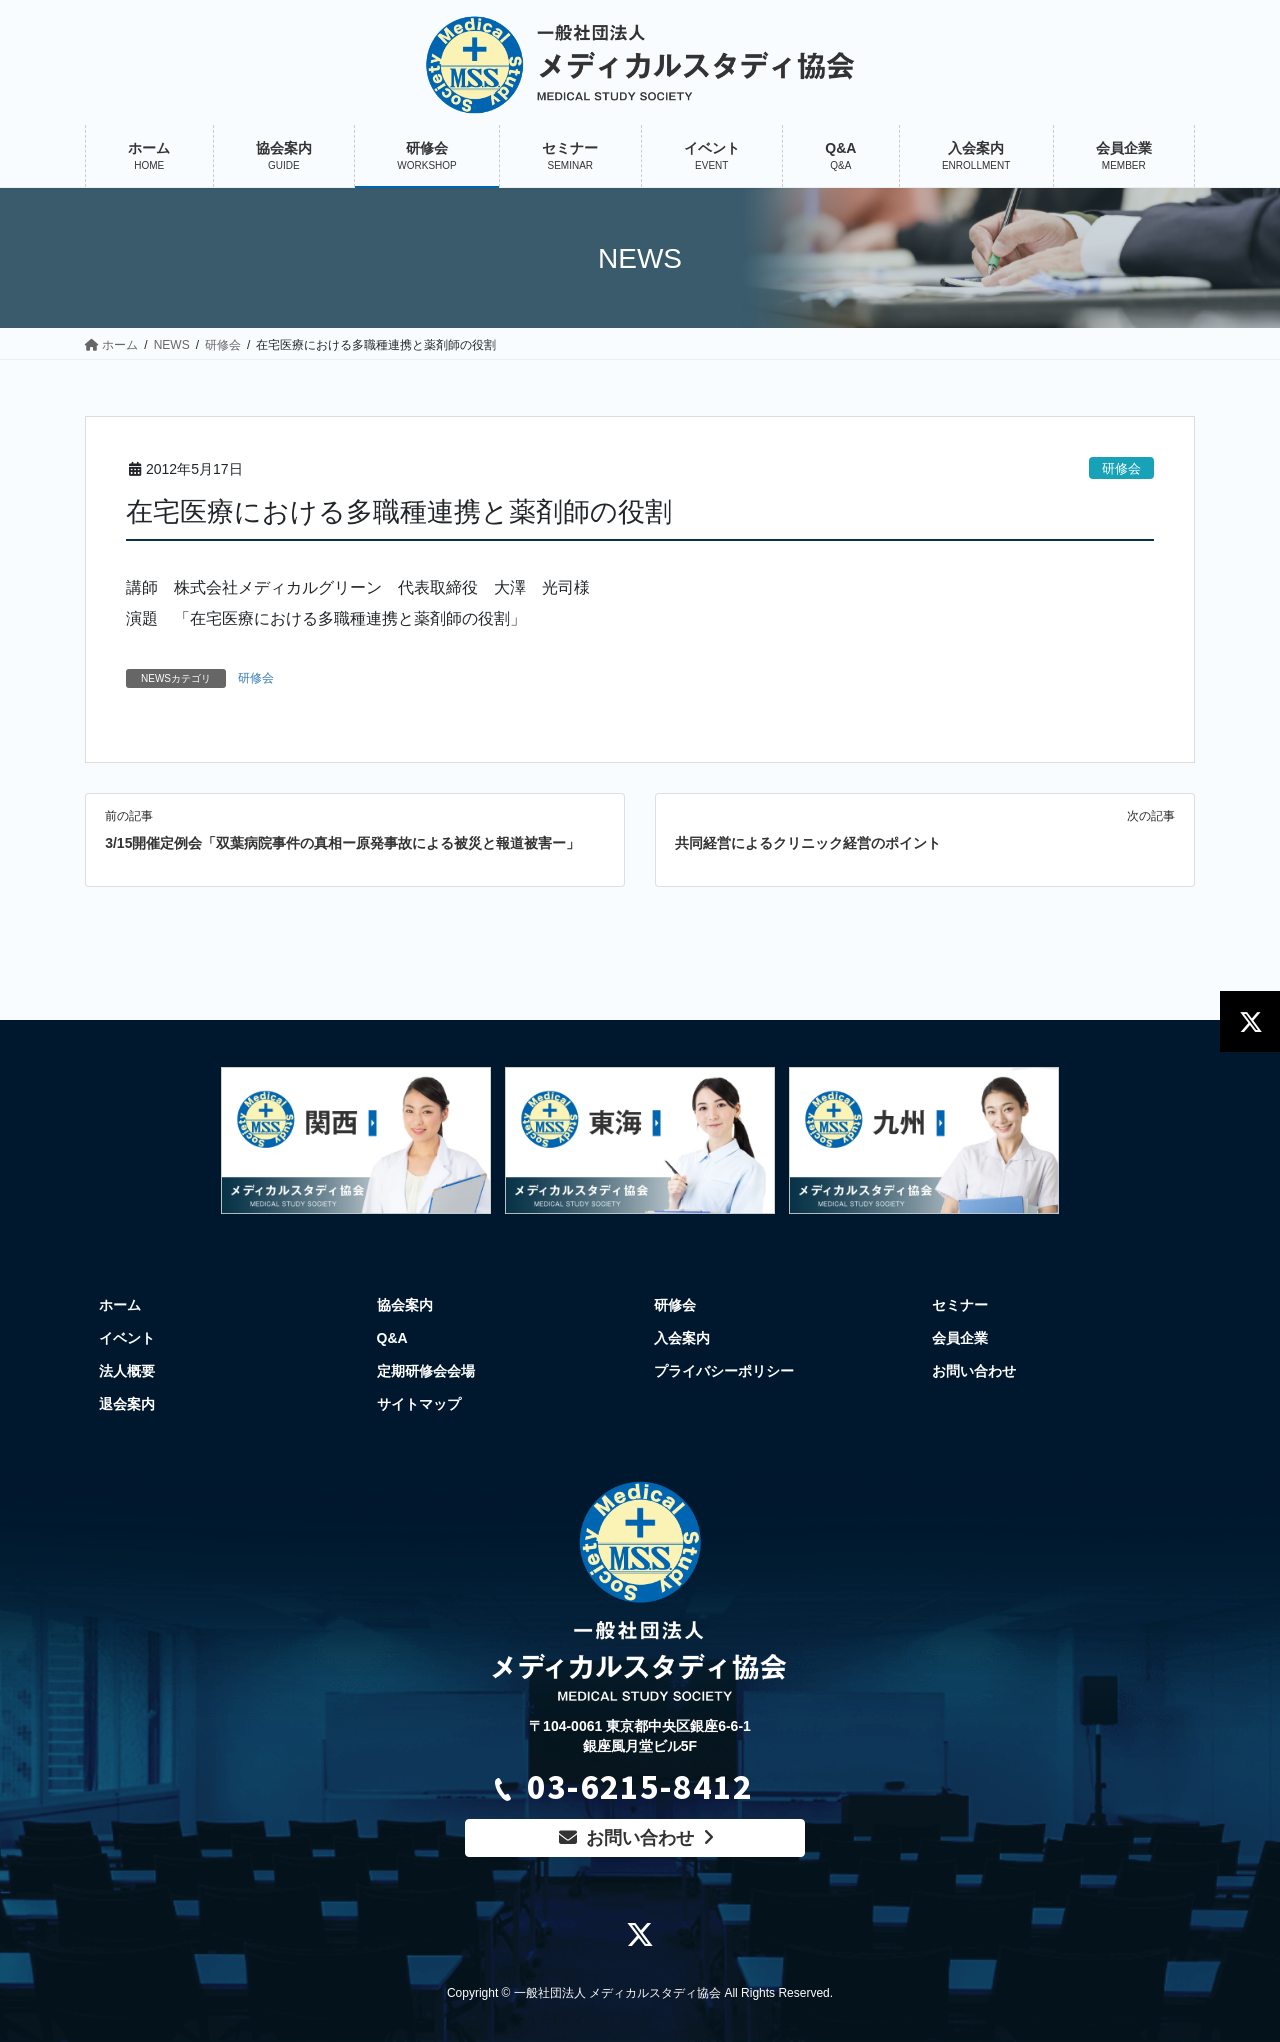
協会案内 (405, 1305)
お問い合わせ (974, 1371)
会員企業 (960, 1338)
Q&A (392, 1338)
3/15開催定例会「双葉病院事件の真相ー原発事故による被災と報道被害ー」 (342, 843)
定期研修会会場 (426, 1371)
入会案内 (682, 1338)
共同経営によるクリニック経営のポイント (808, 843)
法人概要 (127, 1371)
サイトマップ (419, 1404)
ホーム (120, 1305)
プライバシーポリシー (724, 1371)
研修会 (1121, 468)
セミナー (960, 1305)
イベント (127, 1338)
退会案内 (127, 1404)
